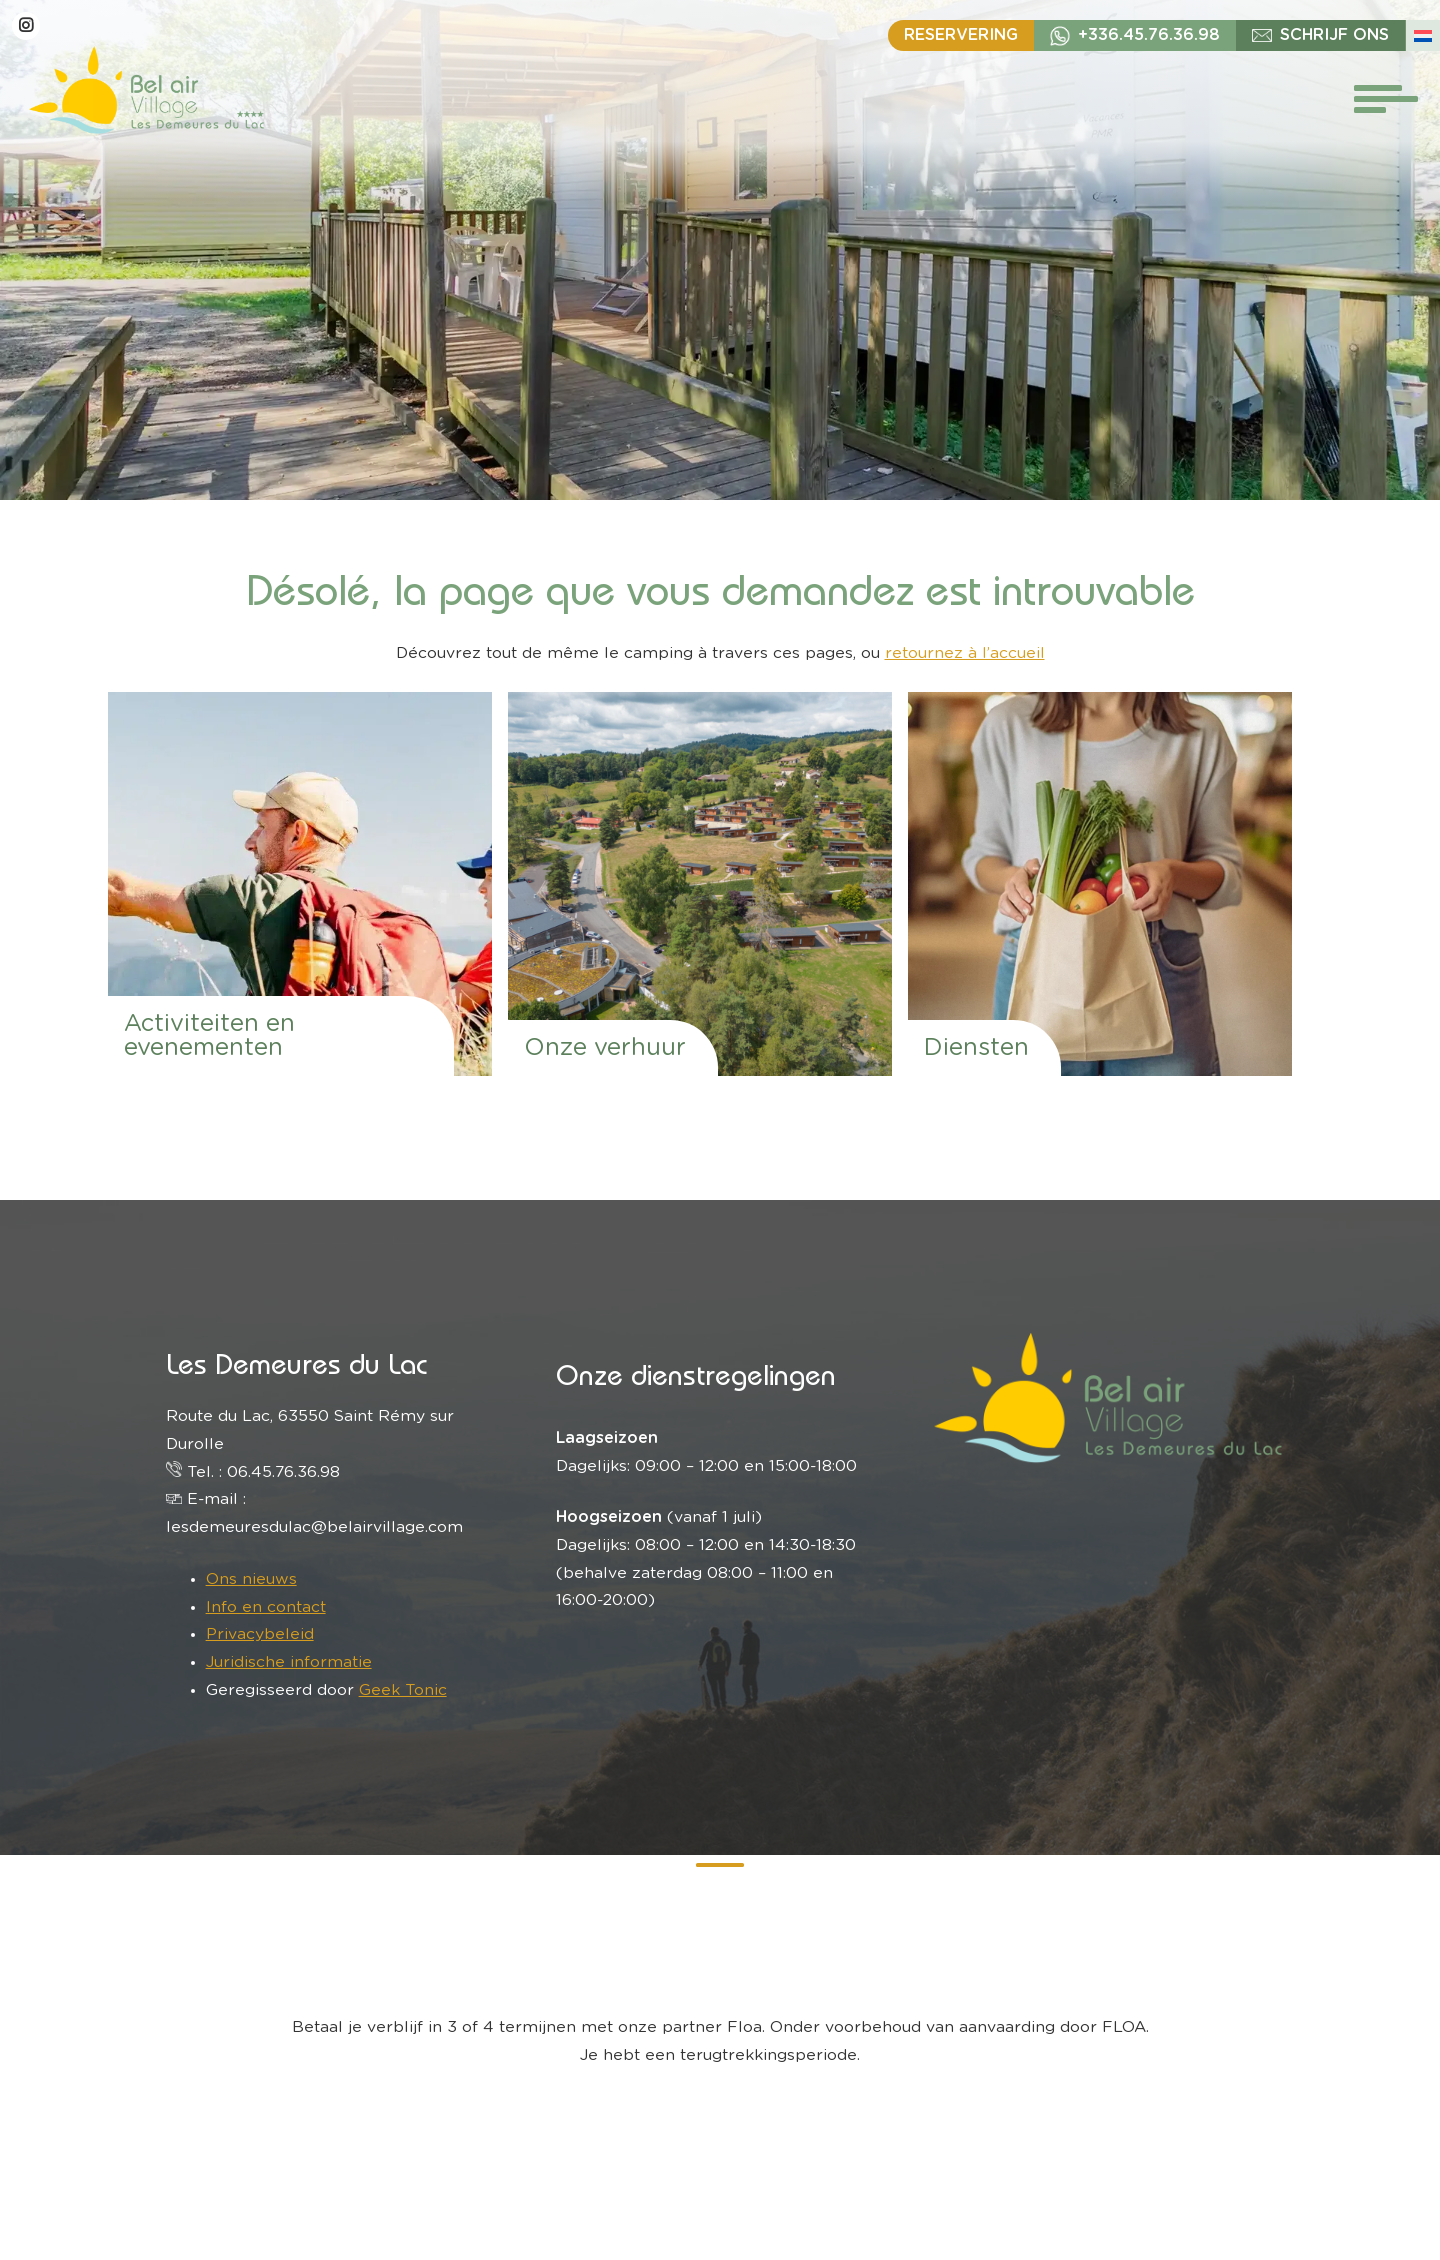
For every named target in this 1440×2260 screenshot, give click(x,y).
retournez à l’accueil (965, 653)
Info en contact (266, 1607)
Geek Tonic (403, 1690)
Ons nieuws (251, 1579)
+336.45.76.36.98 (1149, 35)
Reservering (961, 35)
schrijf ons (1334, 35)
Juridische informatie (289, 1662)
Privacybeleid (260, 1634)
